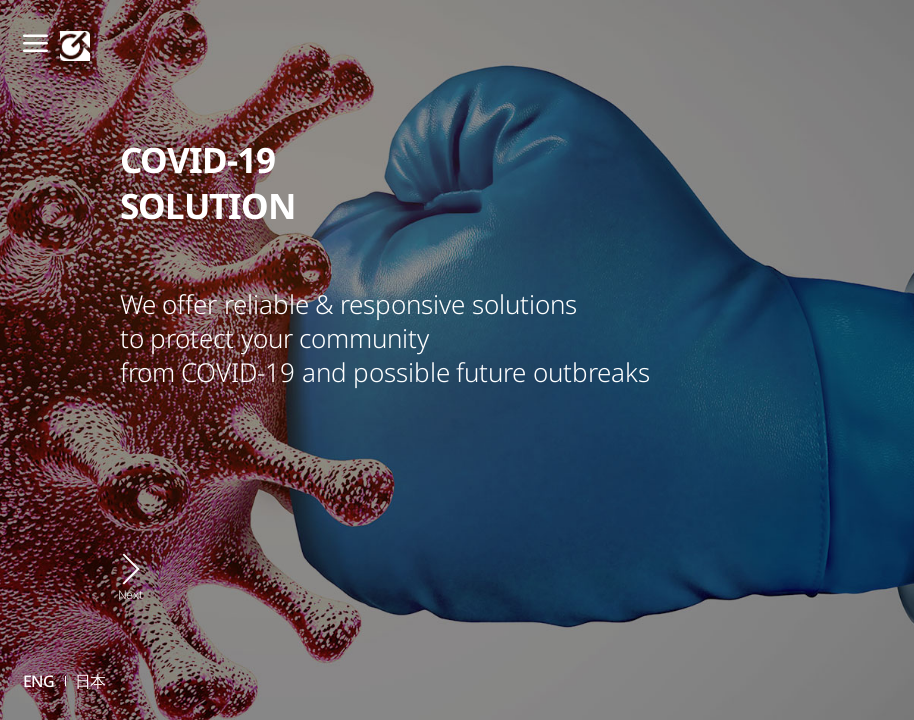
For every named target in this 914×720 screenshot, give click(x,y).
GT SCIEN (75, 46)
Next (130, 594)
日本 (90, 681)
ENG (39, 681)
